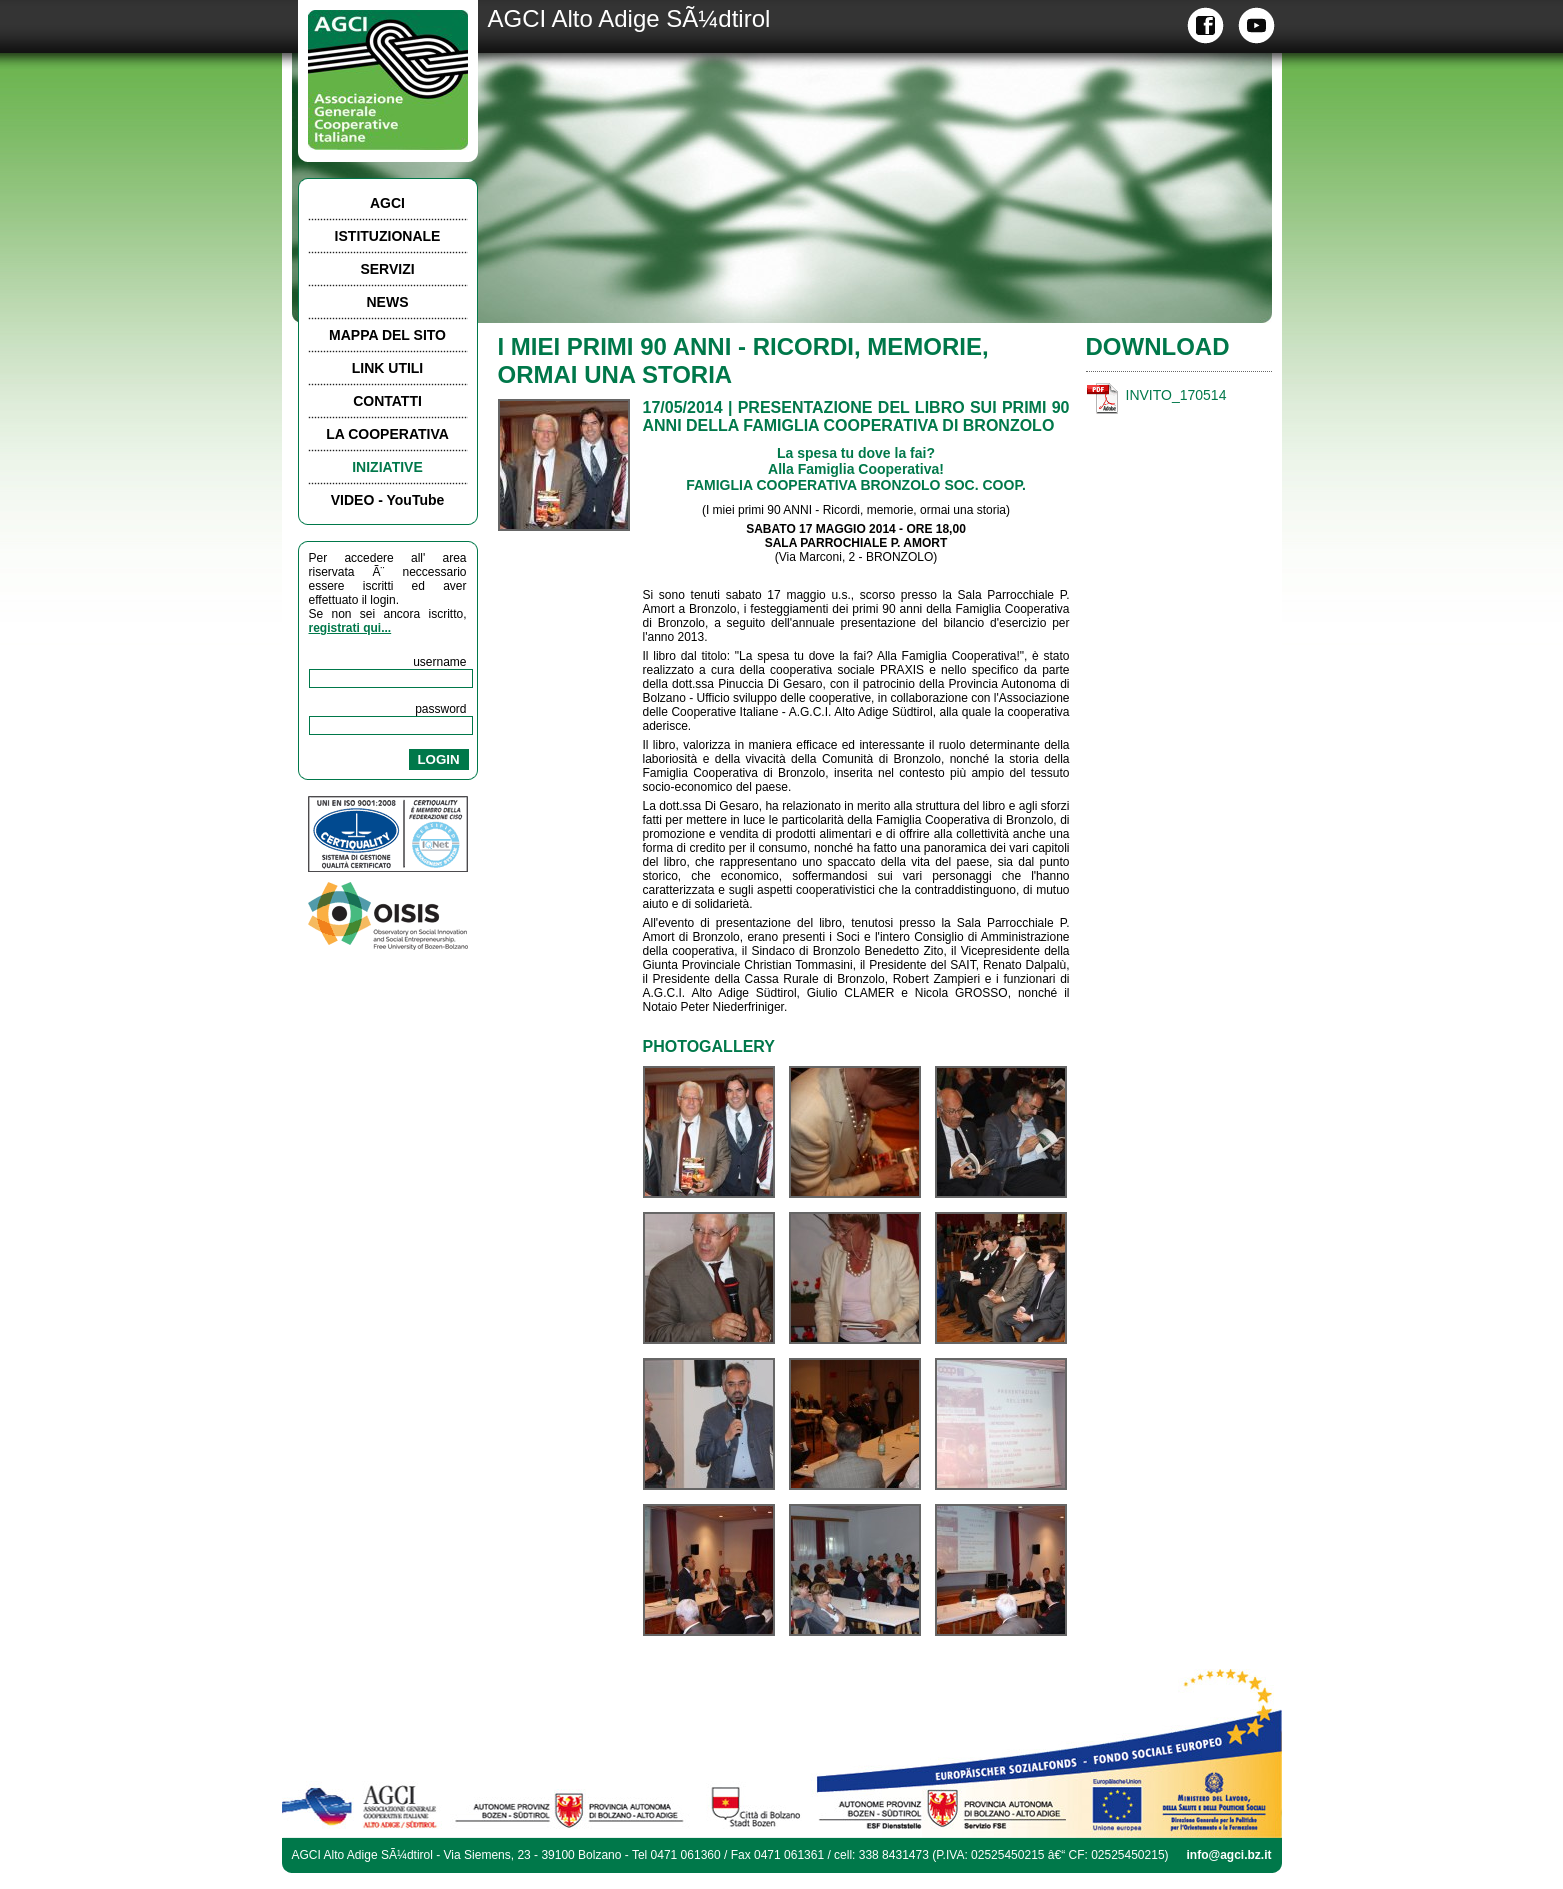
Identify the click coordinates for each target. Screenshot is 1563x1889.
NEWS (388, 302)
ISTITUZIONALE (388, 236)
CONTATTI (387, 401)
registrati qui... (350, 628)
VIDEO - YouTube (388, 500)
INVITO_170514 (1176, 395)
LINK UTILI (388, 368)
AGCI (387, 203)
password (440, 709)
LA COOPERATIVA (387, 434)
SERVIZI (387, 269)
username (439, 662)
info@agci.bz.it (1228, 1855)
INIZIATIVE (387, 467)
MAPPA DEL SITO (387, 335)
